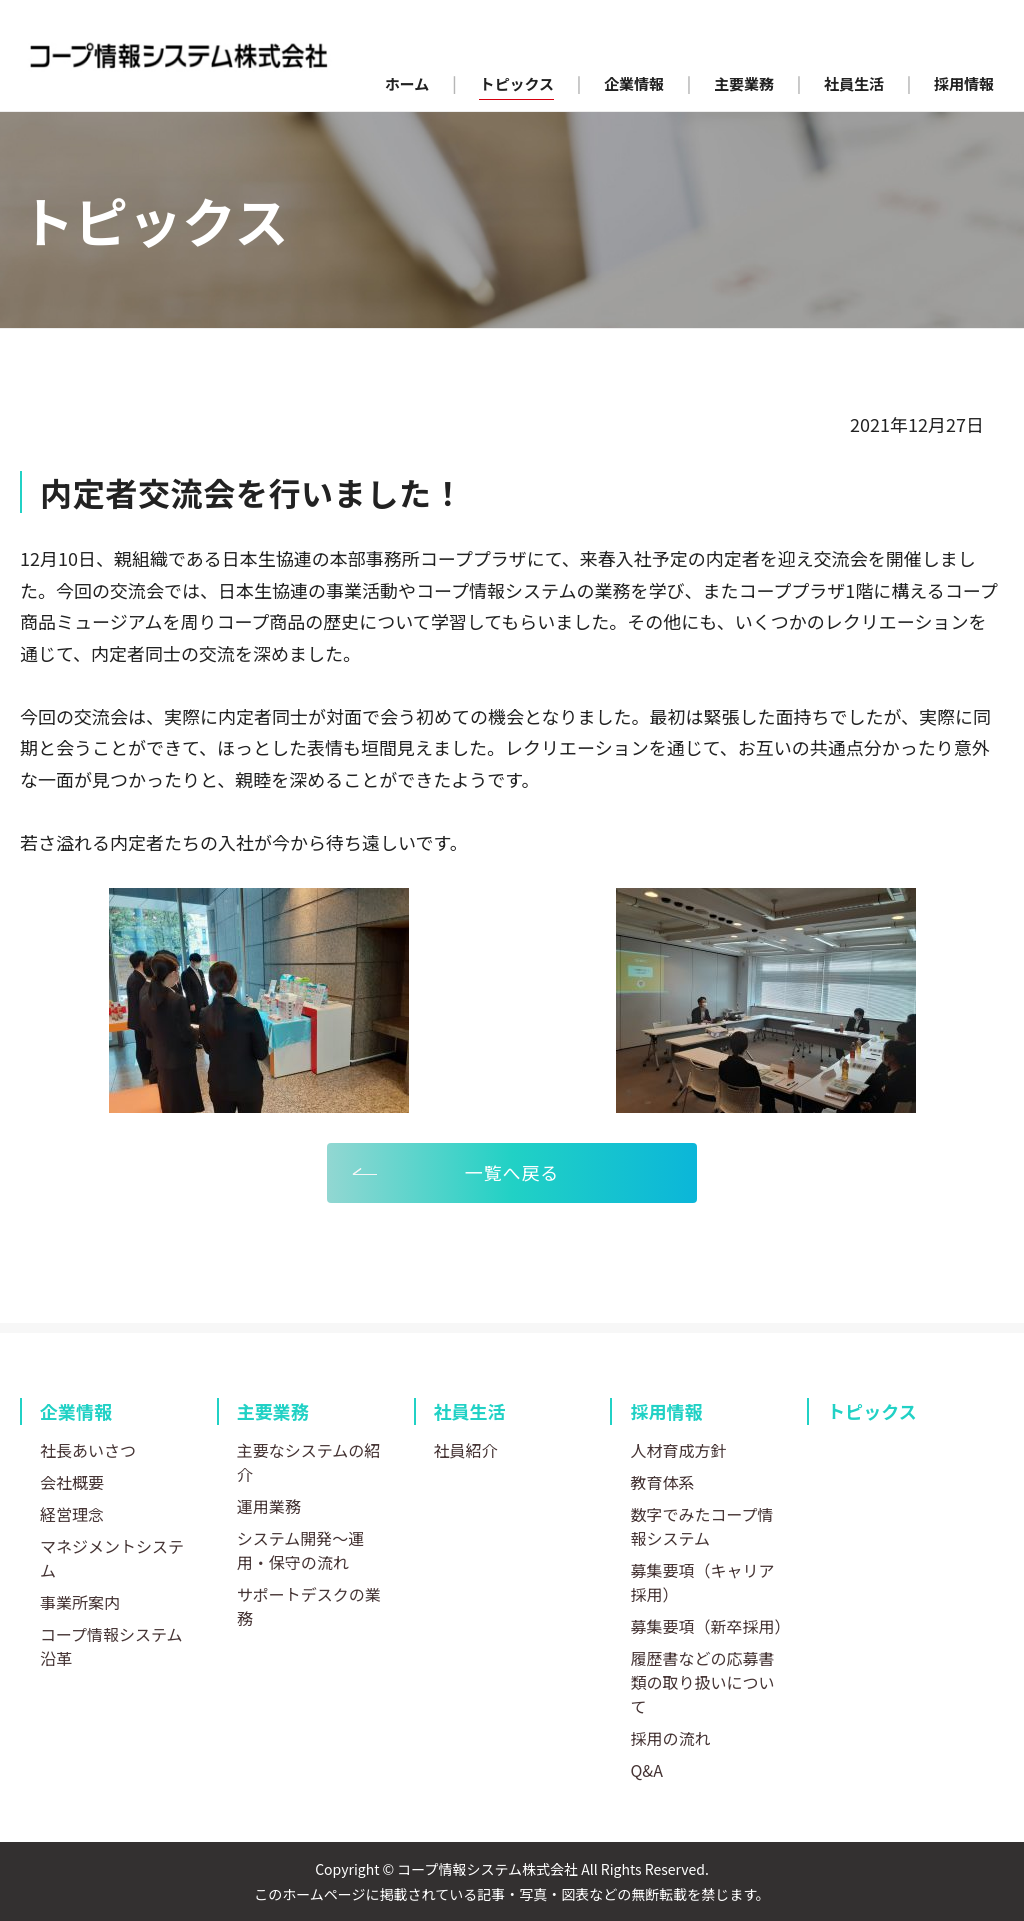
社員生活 (470, 1411)
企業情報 (76, 1411)
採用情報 (666, 1411)
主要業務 (273, 1411)
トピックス (871, 1411)
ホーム (407, 83)
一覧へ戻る (512, 1172)
